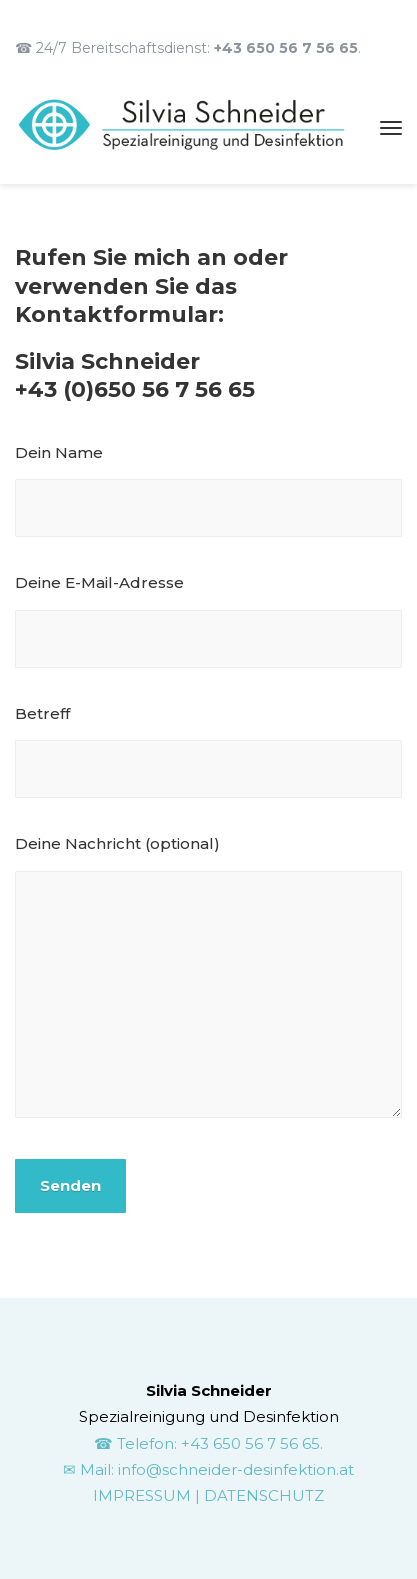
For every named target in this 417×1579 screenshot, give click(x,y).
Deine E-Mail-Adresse (208, 620)
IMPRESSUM (144, 1495)
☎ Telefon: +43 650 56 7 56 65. (208, 1443)
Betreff (208, 751)
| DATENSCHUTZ (259, 1495)
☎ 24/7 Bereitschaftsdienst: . (188, 48)
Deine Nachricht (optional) (208, 980)
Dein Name (208, 490)
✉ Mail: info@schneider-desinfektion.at (208, 1469)
